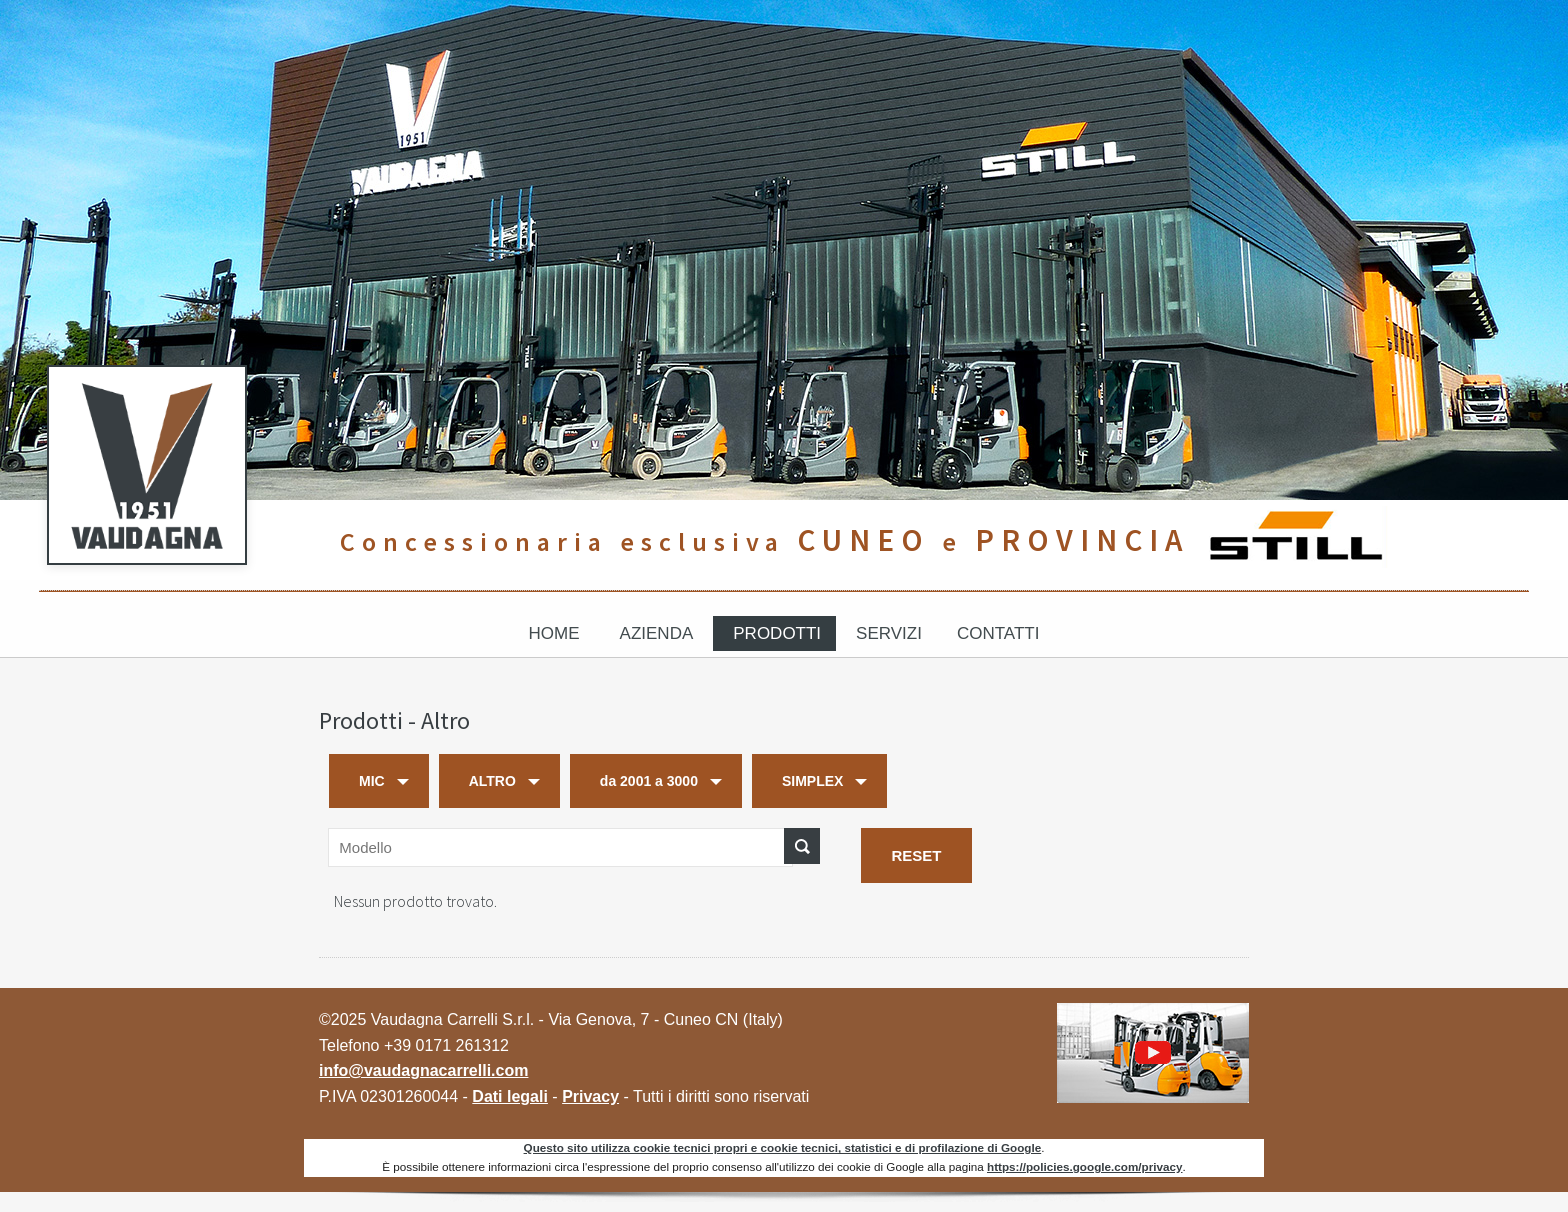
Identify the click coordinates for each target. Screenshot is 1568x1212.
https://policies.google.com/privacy (1084, 1166)
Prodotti (777, 633)
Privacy (590, 1096)
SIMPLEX (812, 781)
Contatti (998, 633)
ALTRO (492, 781)
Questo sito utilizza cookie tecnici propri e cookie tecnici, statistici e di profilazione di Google (783, 1147)
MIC (372, 781)
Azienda (657, 633)
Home (554, 633)
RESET (916, 855)
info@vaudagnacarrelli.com (423, 1070)
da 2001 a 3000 (649, 781)
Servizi (889, 633)
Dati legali (510, 1096)
